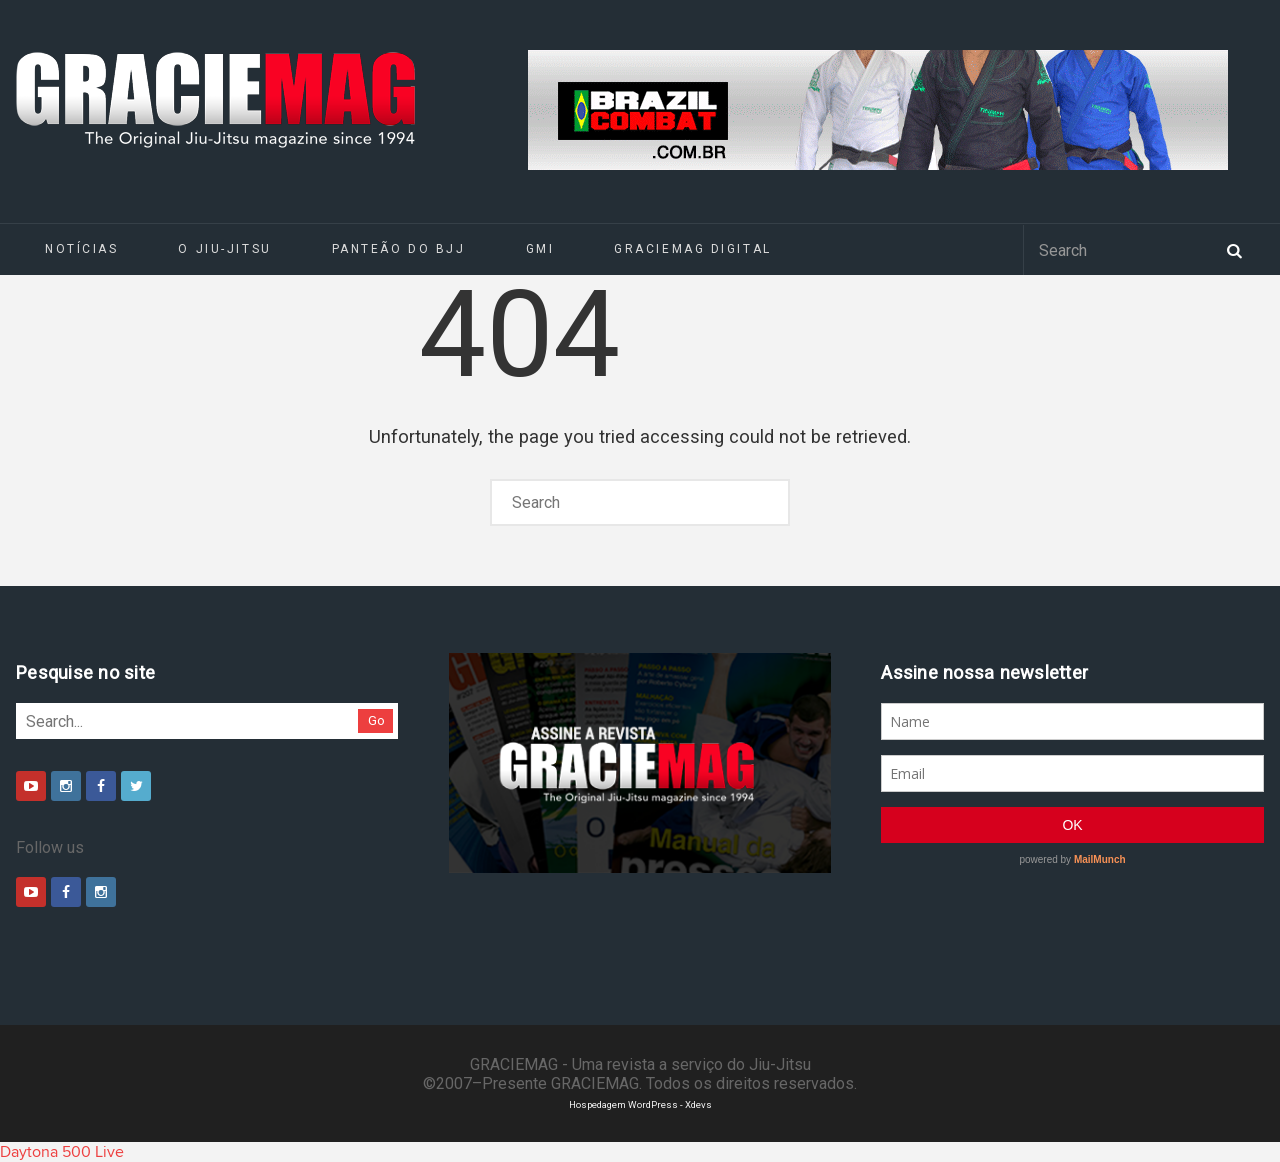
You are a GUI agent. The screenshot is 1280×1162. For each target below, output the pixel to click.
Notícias (81, 249)
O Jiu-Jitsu (224, 249)
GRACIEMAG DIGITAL (693, 249)
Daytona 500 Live (62, 1152)
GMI (540, 249)
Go (376, 720)
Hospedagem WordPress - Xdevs (640, 1104)
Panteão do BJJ (399, 249)
